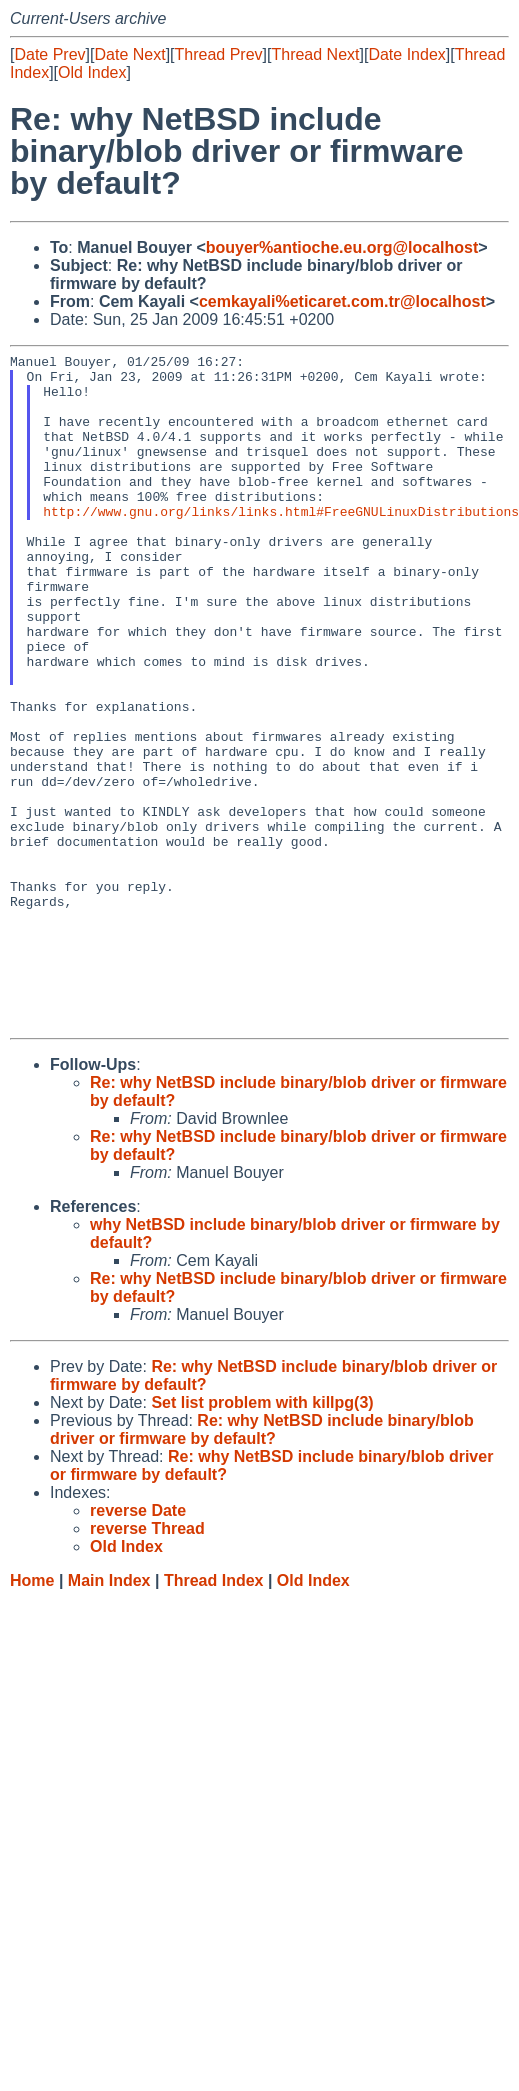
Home (32, 1715)
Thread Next (315, 54)
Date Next (129, 54)
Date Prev (49, 54)
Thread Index (214, 1715)
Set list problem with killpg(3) (262, 1537)
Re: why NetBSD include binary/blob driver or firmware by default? (262, 1564)
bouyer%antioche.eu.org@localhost (342, 247)
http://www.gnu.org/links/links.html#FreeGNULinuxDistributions (281, 544)
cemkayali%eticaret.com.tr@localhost (342, 301)
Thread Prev (219, 54)
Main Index (109, 1715)
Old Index (92, 72)
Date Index (406, 54)
